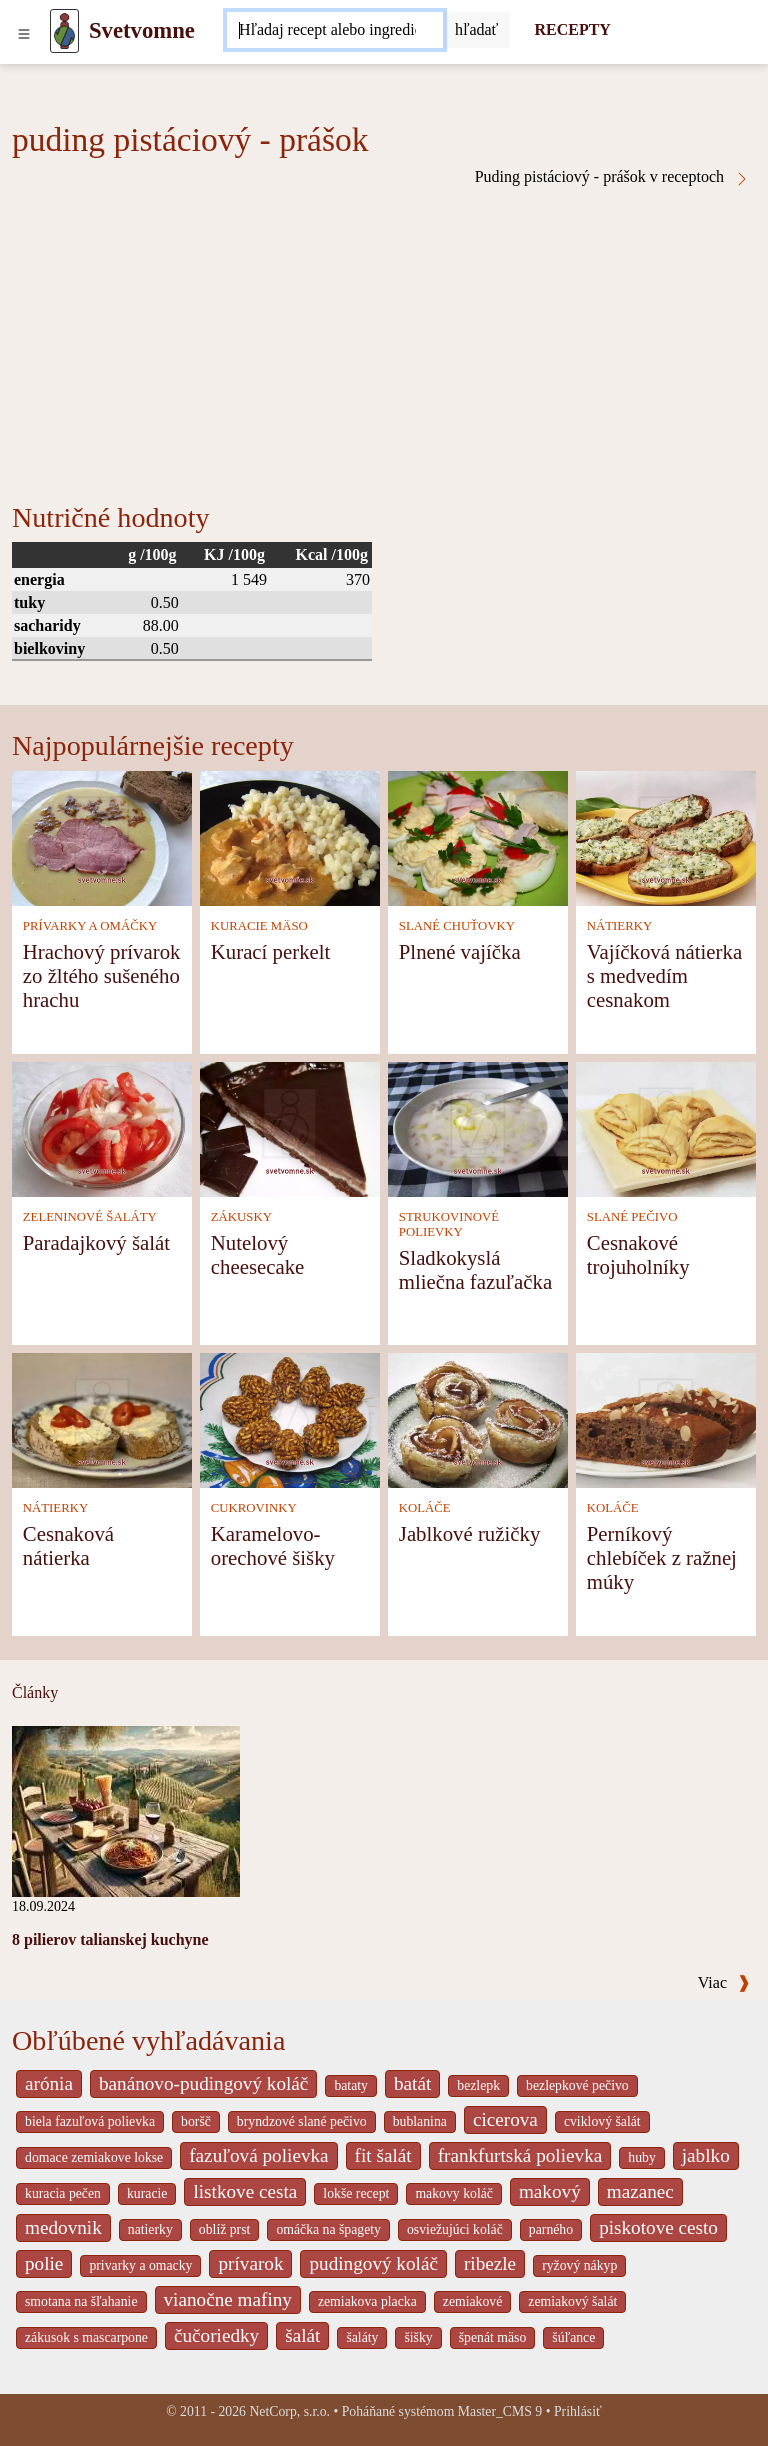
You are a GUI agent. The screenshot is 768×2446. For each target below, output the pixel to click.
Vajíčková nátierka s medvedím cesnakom (664, 975)
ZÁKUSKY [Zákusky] (241, 1217)
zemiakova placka (367, 2301)
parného (551, 2229)
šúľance (573, 2337)
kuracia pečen (63, 2193)
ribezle (490, 2263)
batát (412, 2083)
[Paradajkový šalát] (102, 1127)
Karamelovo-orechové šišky (273, 1545)
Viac (724, 1982)
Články (35, 1692)
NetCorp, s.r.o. (289, 2411)
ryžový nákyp (579, 2265)
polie (44, 2263)
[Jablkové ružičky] (478, 1418)
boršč (196, 2121)
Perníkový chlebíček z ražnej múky (662, 1557)
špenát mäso (493, 2337)
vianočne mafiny (228, 2299)
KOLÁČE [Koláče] (425, 1508)
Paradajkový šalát (96, 1242)
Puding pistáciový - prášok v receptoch (612, 177)
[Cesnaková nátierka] (102, 1418)
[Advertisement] (384, 337)
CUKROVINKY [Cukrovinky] (254, 1508)
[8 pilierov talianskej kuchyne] (126, 1809)
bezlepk (478, 2085)
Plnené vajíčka (460, 951)
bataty (351, 2085)
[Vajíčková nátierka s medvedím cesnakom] (666, 836)
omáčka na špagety (328, 2229)
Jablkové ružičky (470, 1533)
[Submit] (477, 30)
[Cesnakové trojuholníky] (666, 1127)
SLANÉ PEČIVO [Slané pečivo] (632, 1217)
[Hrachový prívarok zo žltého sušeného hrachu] (102, 836)
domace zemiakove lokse (94, 2157)
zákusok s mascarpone (86, 2337)
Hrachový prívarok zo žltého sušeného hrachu (102, 975)
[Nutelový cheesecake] (290, 1127)
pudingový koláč (373, 2263)
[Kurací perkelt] (290, 836)
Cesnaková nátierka (68, 1545)
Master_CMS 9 (500, 2411)
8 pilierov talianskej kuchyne (110, 1939)
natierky (150, 2229)
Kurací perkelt (271, 951)
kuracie (147, 2193)
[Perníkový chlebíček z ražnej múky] (666, 1418)
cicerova (505, 2119)
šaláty (362, 2337)
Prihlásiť (578, 2411)
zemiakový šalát (572, 2301)
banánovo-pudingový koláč (203, 2083)
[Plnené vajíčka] (478, 836)
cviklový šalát (602, 2121)
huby (642, 2157)
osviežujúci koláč (455, 2229)
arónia (49, 2083)
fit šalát (383, 2155)
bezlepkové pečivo (577, 2085)
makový (550, 2191)
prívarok (250, 2263)
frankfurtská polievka (520, 2155)
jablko (706, 2155)
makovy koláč (454, 2193)
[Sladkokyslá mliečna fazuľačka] (478, 1127)
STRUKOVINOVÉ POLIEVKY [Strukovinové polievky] (449, 1224)
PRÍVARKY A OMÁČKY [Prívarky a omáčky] (90, 926)
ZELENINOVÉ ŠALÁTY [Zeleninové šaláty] (90, 1217)
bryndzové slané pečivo (302, 2121)
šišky (418, 2337)
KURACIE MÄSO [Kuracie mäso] (259, 926)
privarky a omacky (140, 2265)
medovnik (63, 2227)
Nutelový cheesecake (258, 1254)
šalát (302, 2335)
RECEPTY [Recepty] (572, 29)
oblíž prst (225, 2229)
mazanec (640, 2191)
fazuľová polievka (258, 2155)
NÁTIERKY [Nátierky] (619, 926)
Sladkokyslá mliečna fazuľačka (475, 1269)
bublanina (420, 2121)
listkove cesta (245, 2191)
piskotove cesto (658, 2227)
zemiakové (473, 2301)
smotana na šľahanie (81, 2301)
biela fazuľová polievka (90, 2121)
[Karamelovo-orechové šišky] (290, 1418)
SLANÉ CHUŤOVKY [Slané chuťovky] (457, 926)
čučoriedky (216, 2335)
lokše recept (356, 2193)
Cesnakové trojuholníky (638, 1254)
